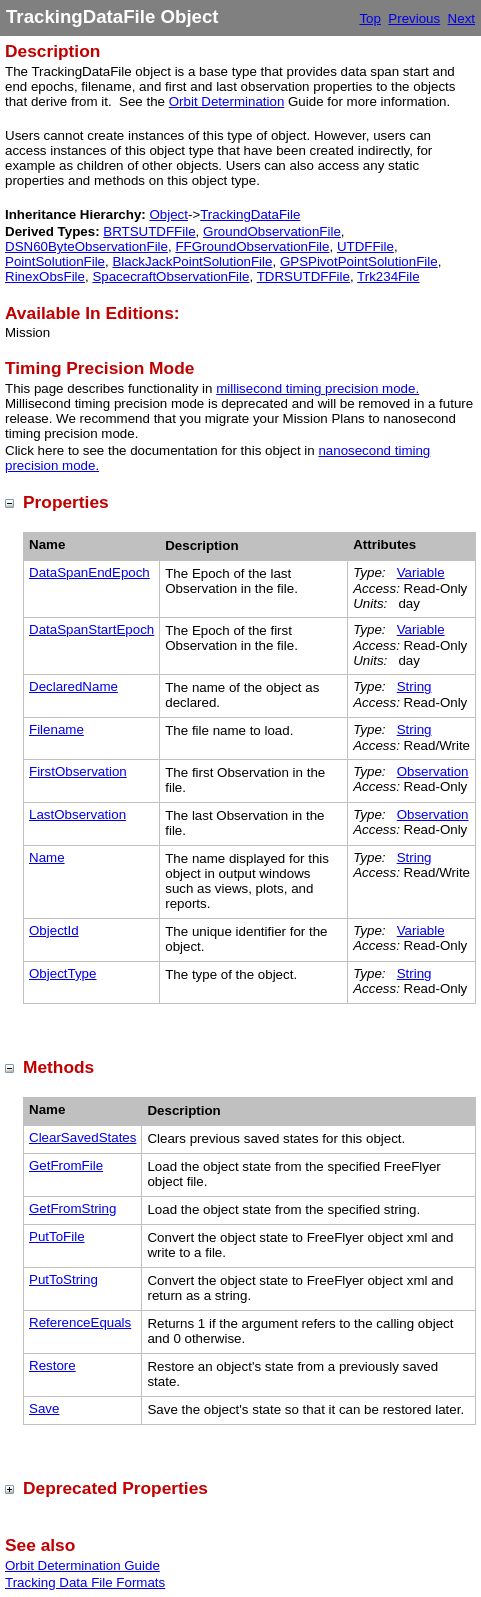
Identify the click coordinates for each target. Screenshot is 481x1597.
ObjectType (62, 973)
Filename (56, 729)
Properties (66, 502)
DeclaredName (73, 686)
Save (44, 1408)
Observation (433, 771)
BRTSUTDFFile (149, 231)
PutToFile (57, 1236)
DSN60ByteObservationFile (86, 246)
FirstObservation (78, 771)
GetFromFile (66, 1165)
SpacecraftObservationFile (170, 276)
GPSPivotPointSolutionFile (359, 261)
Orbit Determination (227, 101)
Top (370, 18)
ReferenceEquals (80, 1322)
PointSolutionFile (55, 261)
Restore (52, 1365)
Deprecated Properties (115, 1488)
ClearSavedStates (82, 1137)
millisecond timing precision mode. (317, 388)
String (414, 686)
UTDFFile (365, 246)
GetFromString (72, 1208)
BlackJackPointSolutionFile (192, 261)
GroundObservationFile (272, 231)
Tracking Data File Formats (85, 1582)
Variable (421, 572)
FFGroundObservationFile (252, 246)
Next (461, 18)
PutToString (63, 1279)
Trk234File (388, 276)
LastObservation (77, 814)
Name (47, 857)
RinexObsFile (45, 276)
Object (168, 214)
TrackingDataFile (250, 214)
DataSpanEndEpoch (89, 572)
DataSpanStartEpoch (91, 629)
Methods (58, 1067)
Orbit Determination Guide (82, 1565)
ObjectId (54, 930)
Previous (414, 18)
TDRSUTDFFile (303, 276)
